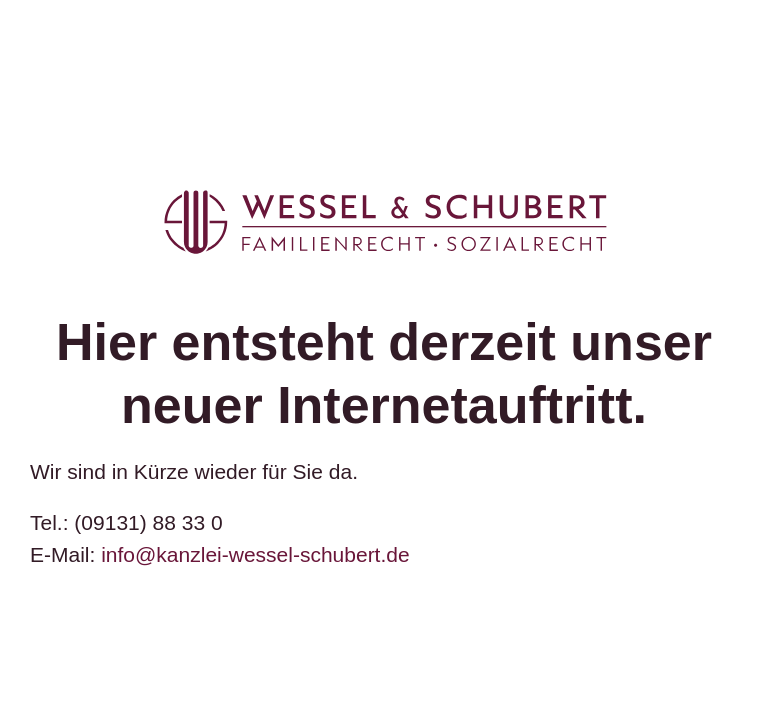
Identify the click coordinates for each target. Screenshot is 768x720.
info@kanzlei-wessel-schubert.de (255, 554)
